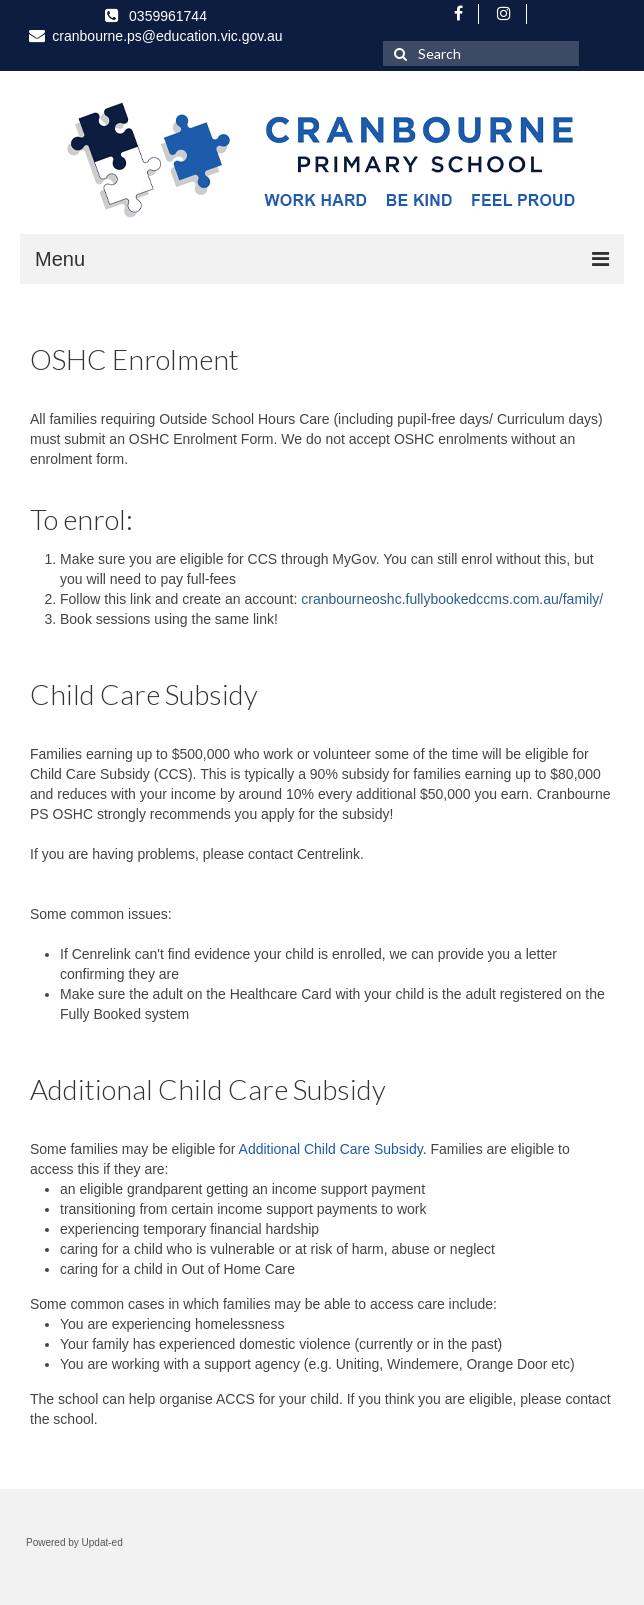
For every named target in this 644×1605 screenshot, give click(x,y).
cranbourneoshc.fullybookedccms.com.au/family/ (452, 599)
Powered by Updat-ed (74, 1542)
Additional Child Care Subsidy (331, 1149)
